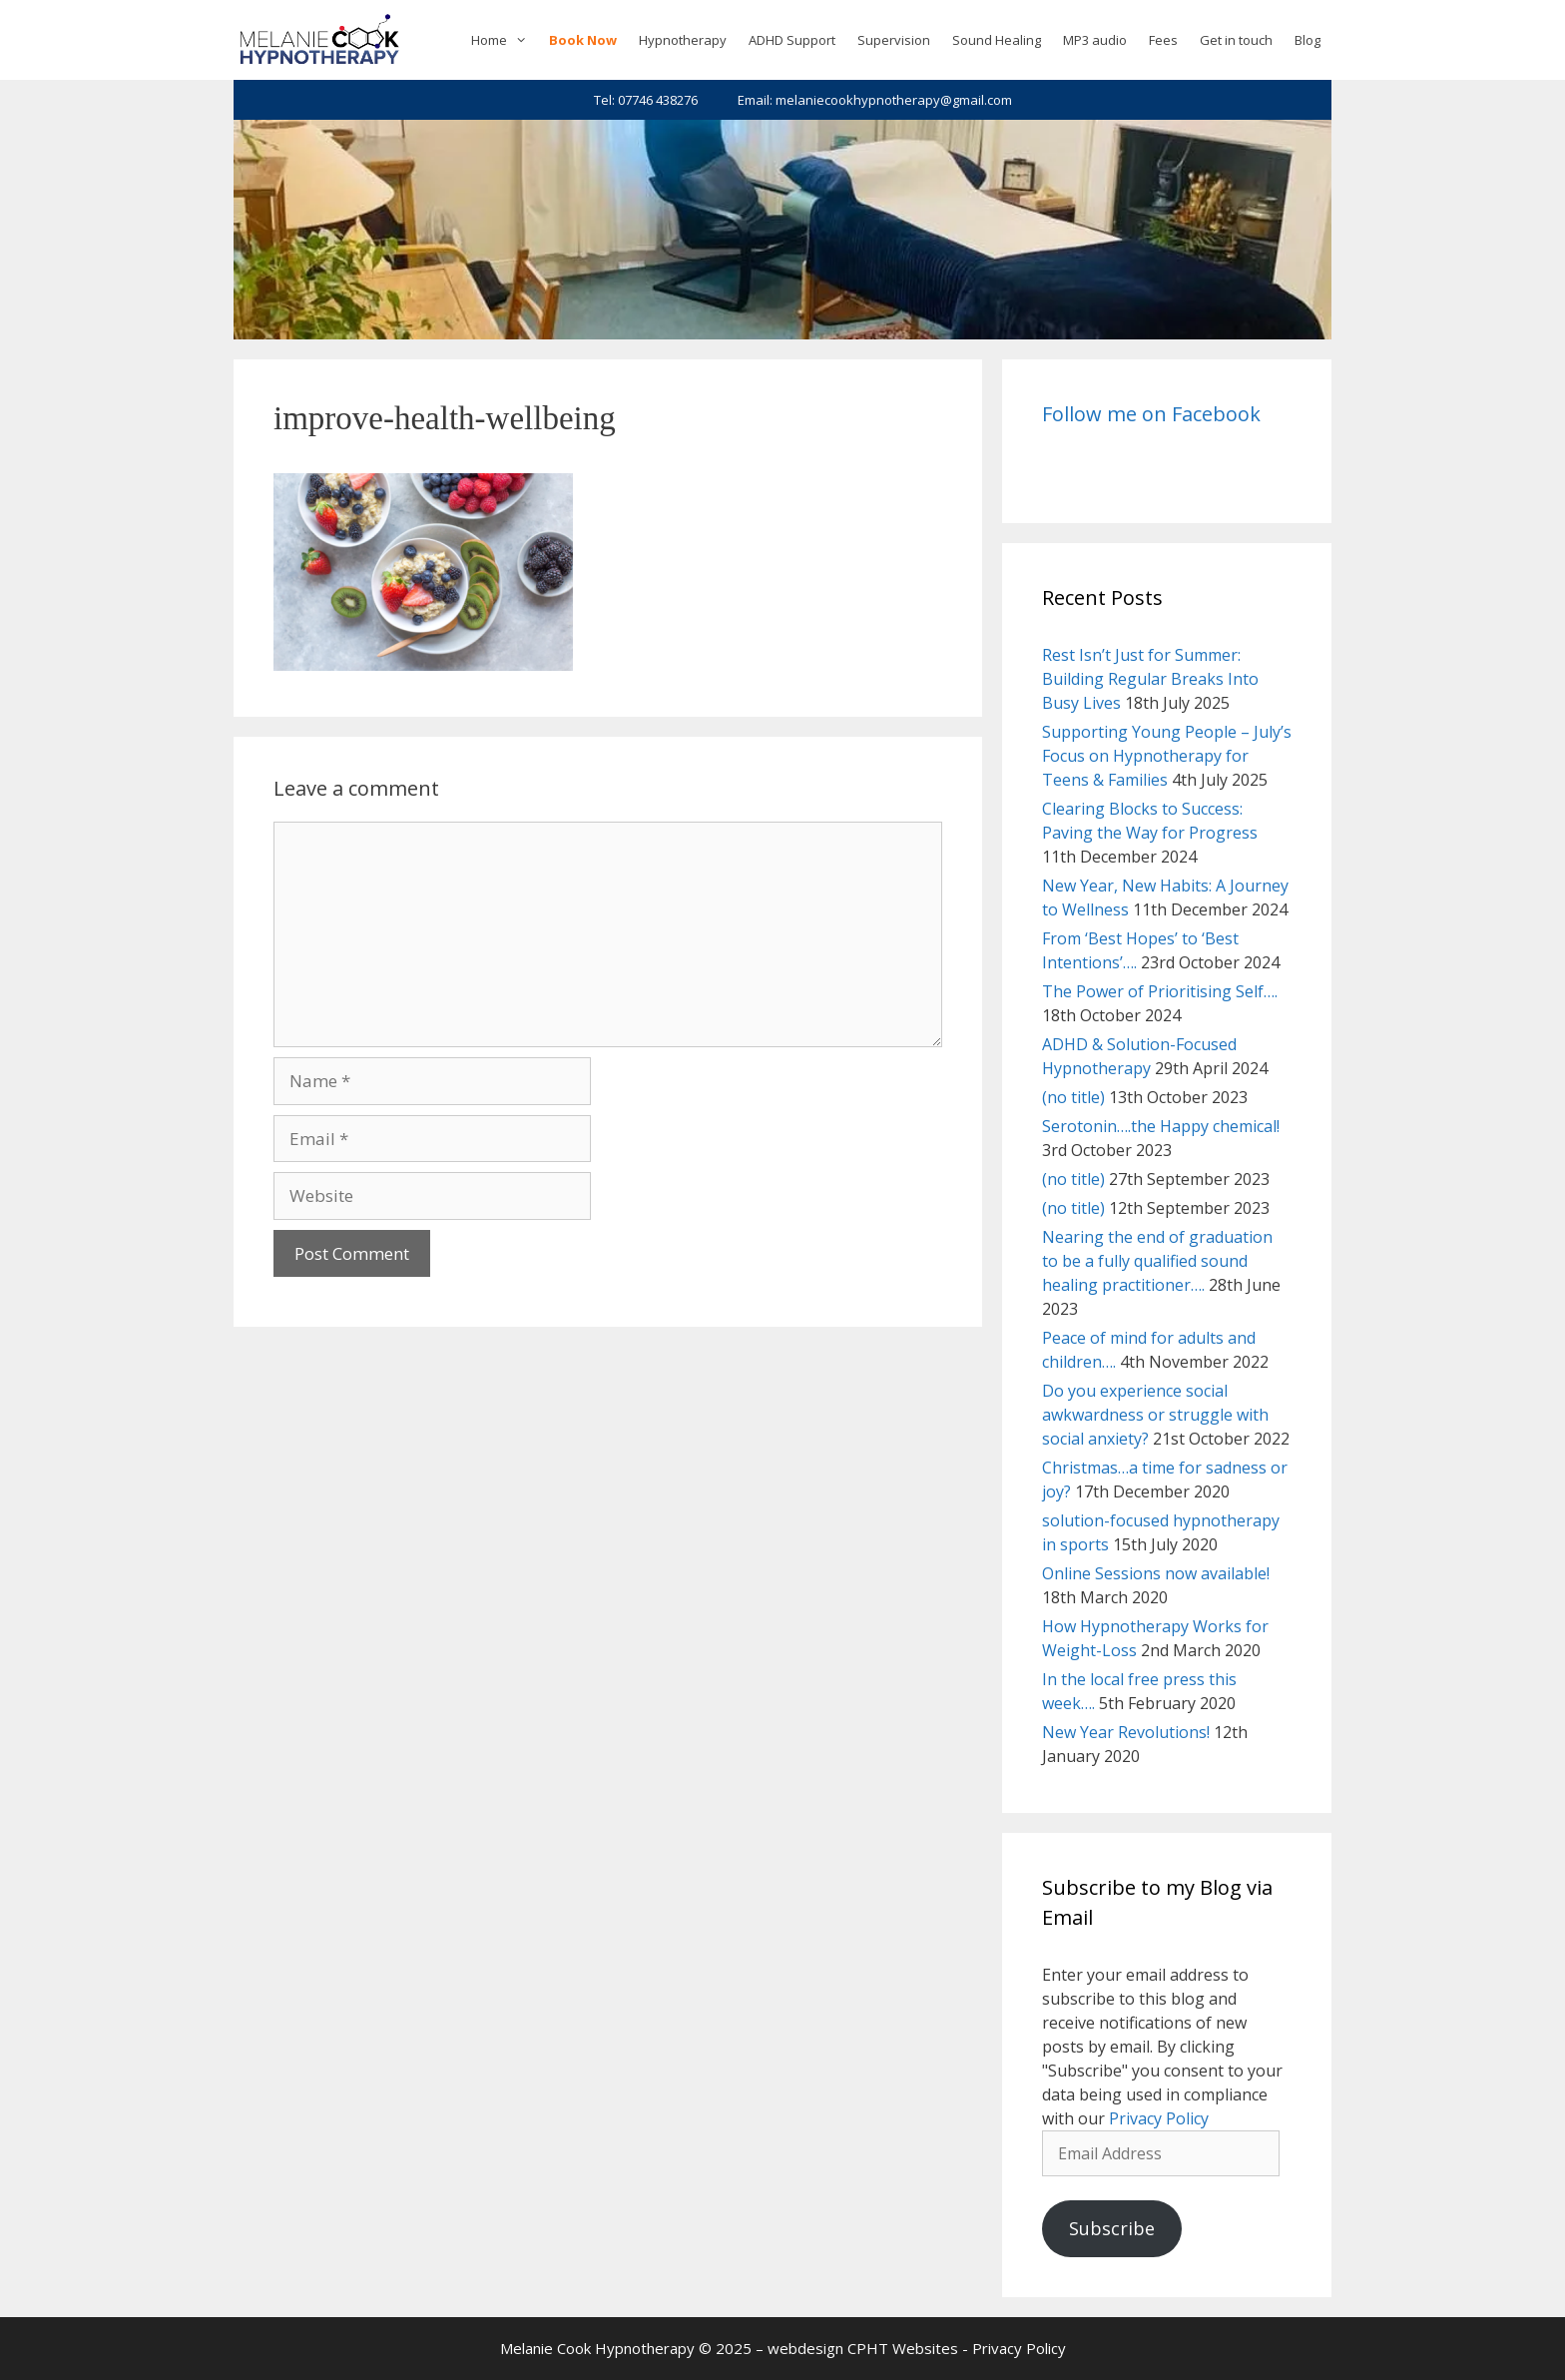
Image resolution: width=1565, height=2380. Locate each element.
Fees (1163, 40)
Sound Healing (996, 40)
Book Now (583, 40)
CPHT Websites (902, 2348)
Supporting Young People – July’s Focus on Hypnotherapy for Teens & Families (1167, 756)
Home (504, 40)
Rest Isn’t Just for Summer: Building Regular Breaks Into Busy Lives (1150, 679)
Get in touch (1236, 40)
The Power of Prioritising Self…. (1160, 991)
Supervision (893, 40)
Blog (1307, 40)
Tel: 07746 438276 (646, 100)
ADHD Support (792, 40)
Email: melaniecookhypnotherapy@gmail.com (875, 100)
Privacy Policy (1159, 2118)
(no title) (1073, 1097)
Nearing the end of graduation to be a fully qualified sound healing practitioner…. (1157, 1261)
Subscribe (1112, 2228)
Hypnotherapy (683, 40)
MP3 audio (1095, 40)
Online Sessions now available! (1156, 1573)
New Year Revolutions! (1126, 1732)
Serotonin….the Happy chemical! (1161, 1126)
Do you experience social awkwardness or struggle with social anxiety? (1155, 1415)
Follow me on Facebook (1151, 413)
